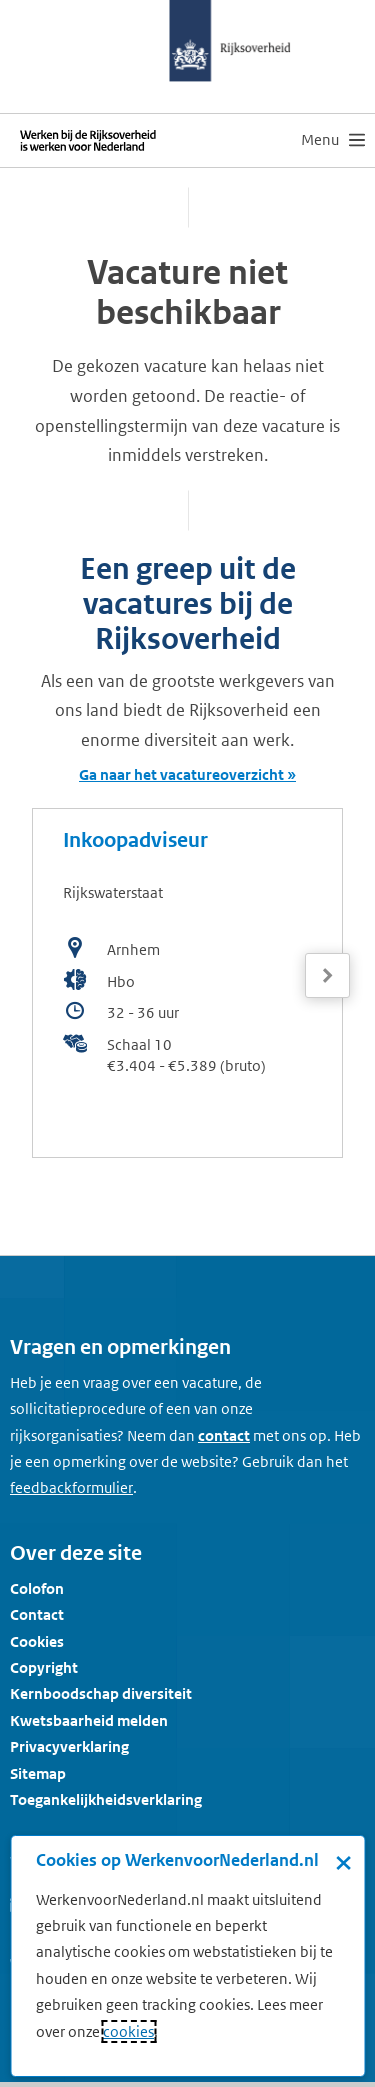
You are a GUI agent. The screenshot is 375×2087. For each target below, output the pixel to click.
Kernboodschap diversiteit (101, 1693)
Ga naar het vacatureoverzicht (181, 774)
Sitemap (38, 1773)
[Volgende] (327, 975)
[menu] (333, 140)
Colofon (37, 1588)
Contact (37, 1614)
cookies (128, 2031)
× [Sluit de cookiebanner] (343, 1862)
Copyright (44, 1667)
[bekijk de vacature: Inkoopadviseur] (187, 983)
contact (224, 1435)
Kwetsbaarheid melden (89, 1720)
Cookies (37, 1641)
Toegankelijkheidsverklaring (106, 1799)
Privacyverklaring (69, 1746)
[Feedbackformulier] (71, 1488)
